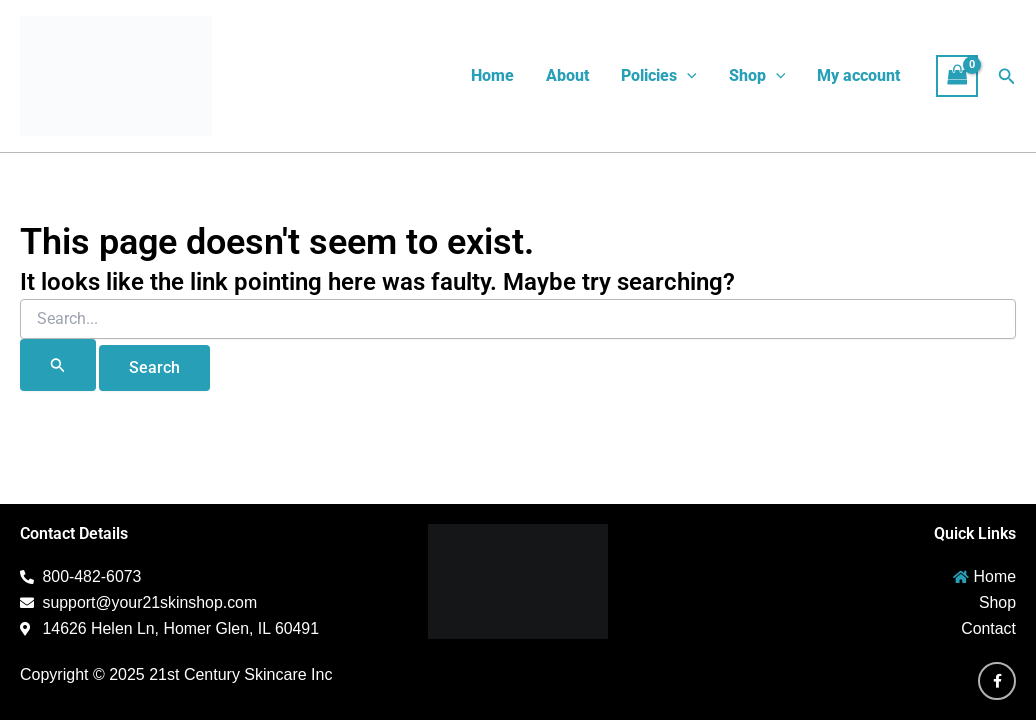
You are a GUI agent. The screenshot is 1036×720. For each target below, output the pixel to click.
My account (858, 75)
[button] (687, 76)
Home (492, 75)
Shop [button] (757, 76)
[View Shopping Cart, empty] (957, 75)
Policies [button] (659, 76)
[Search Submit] (58, 365)
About (567, 75)
